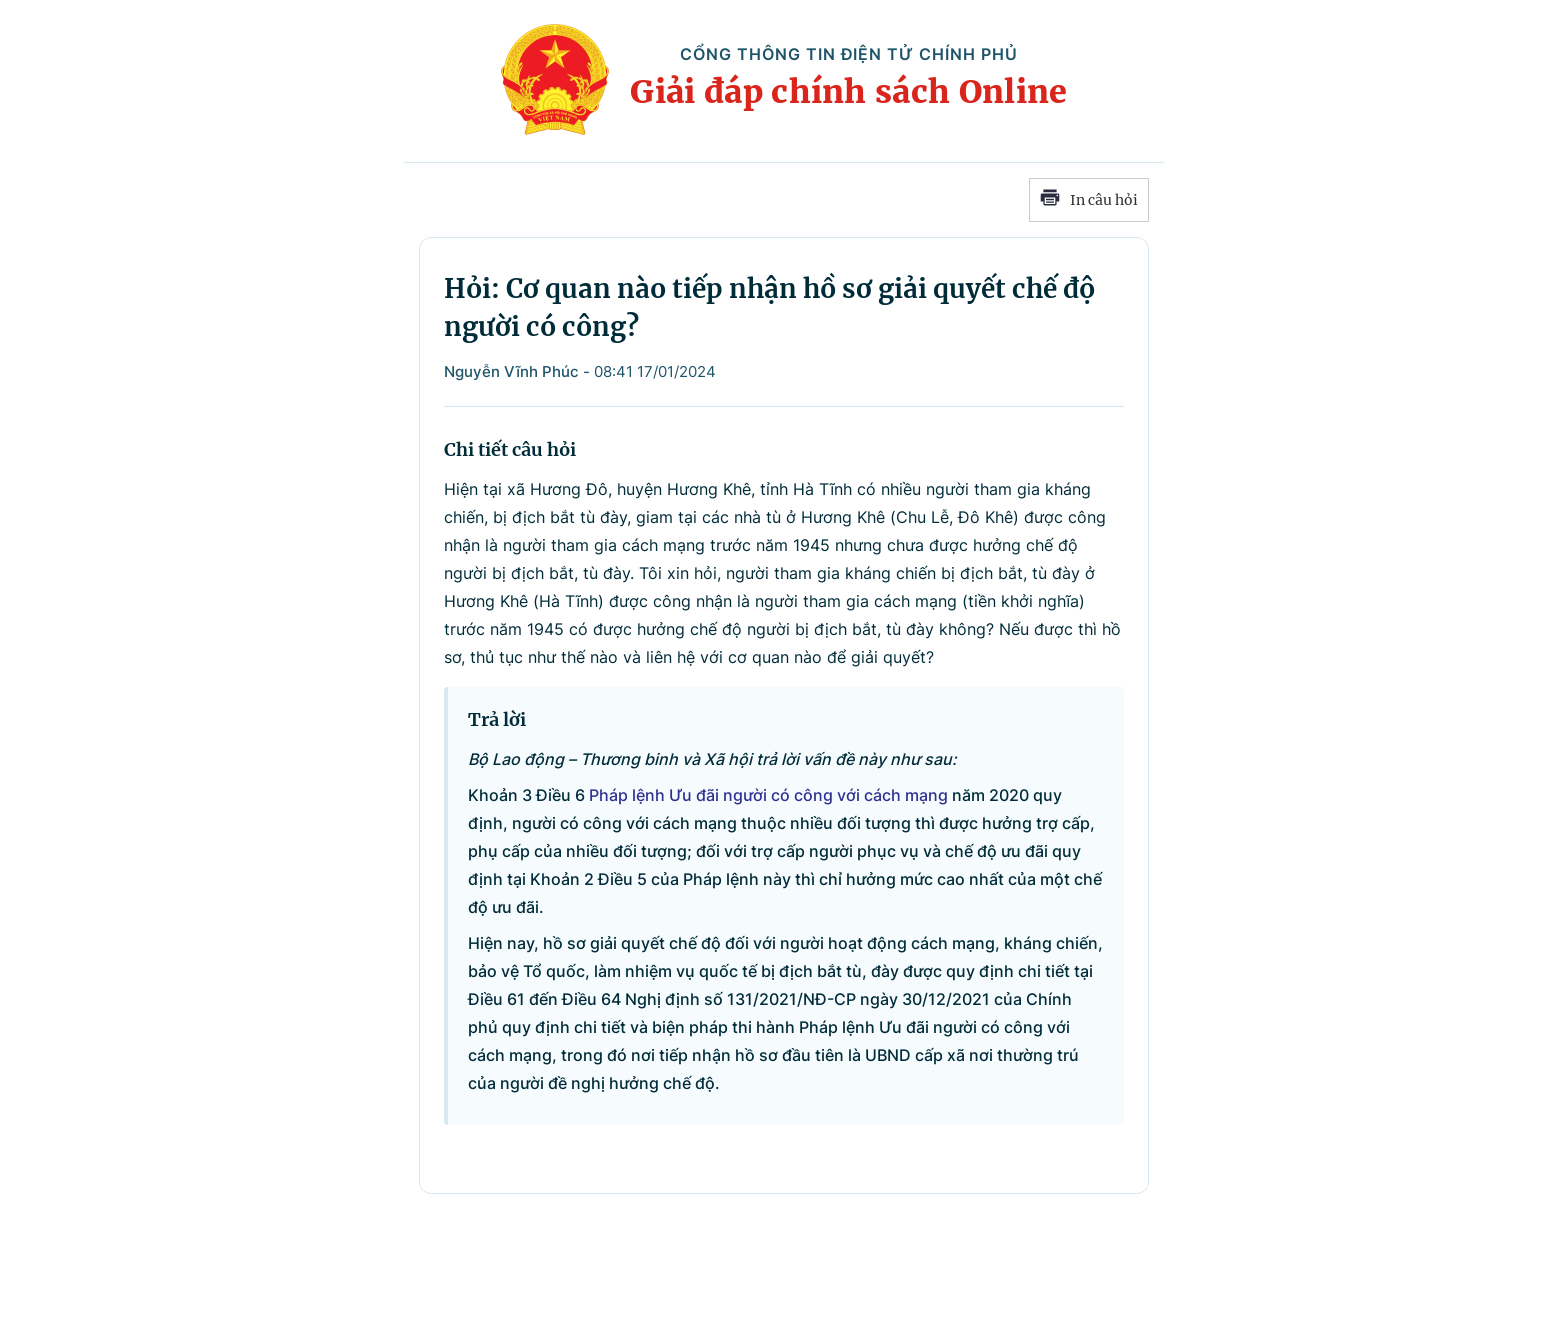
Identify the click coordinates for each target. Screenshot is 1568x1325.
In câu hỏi (1089, 200)
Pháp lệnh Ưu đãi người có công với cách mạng (768, 795)
